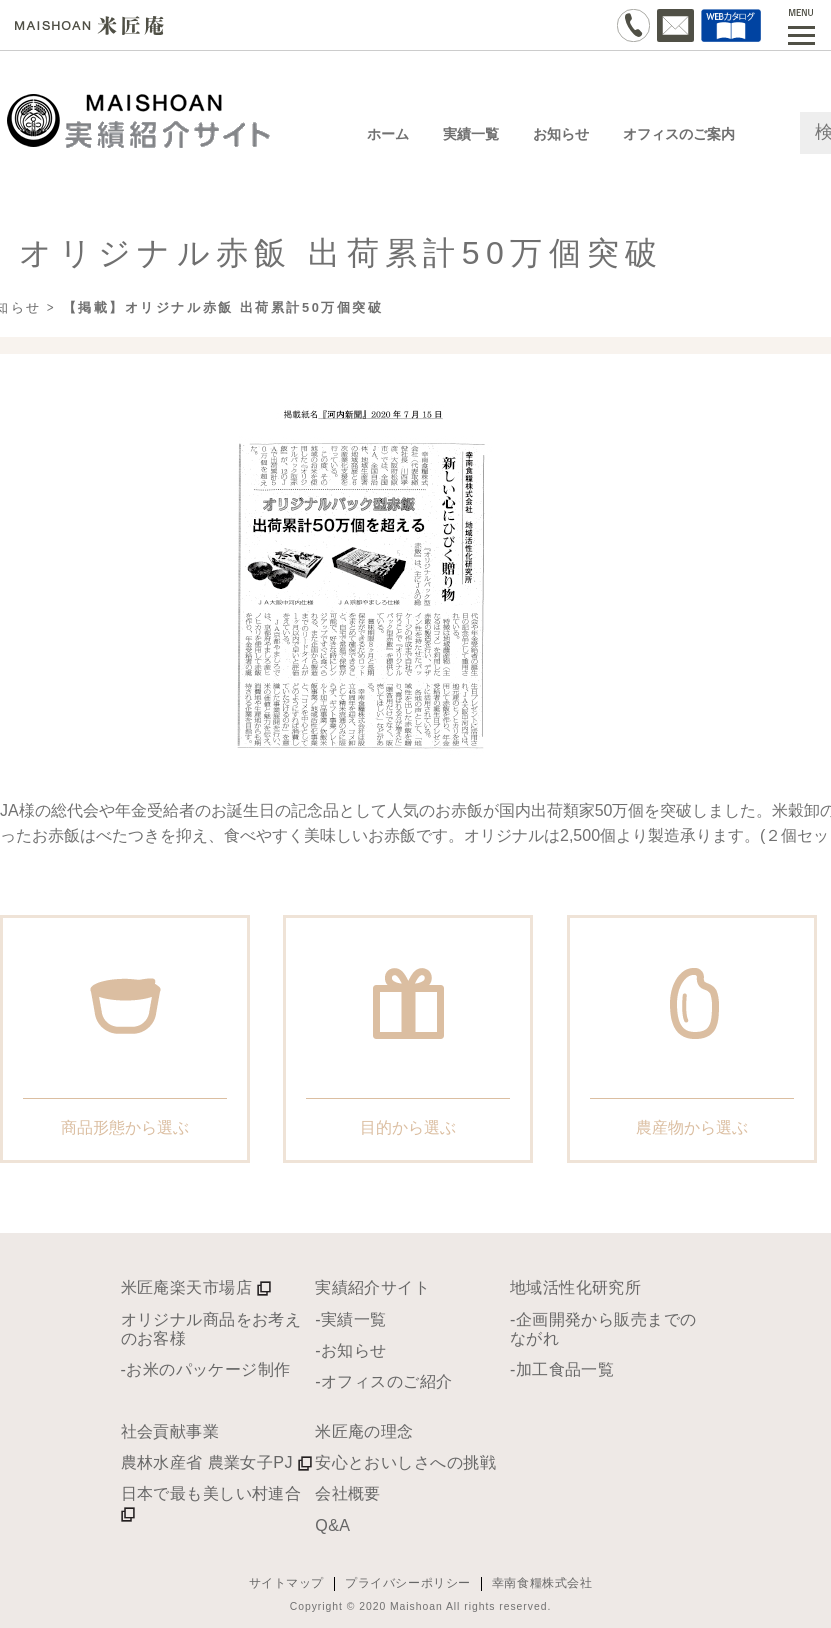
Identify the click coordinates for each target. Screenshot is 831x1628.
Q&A (332, 1525)
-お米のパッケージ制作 (206, 1369)
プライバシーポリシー (408, 1583)
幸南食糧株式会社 (542, 1583)
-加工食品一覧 (562, 1369)
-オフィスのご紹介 (383, 1381)
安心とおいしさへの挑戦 (405, 1462)
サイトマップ (286, 1583)
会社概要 (348, 1493)
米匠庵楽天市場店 (196, 1287)
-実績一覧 (351, 1319)
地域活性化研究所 (575, 1287)
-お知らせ (351, 1350)
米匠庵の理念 (364, 1431)
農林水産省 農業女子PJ (217, 1462)
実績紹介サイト (372, 1287)
